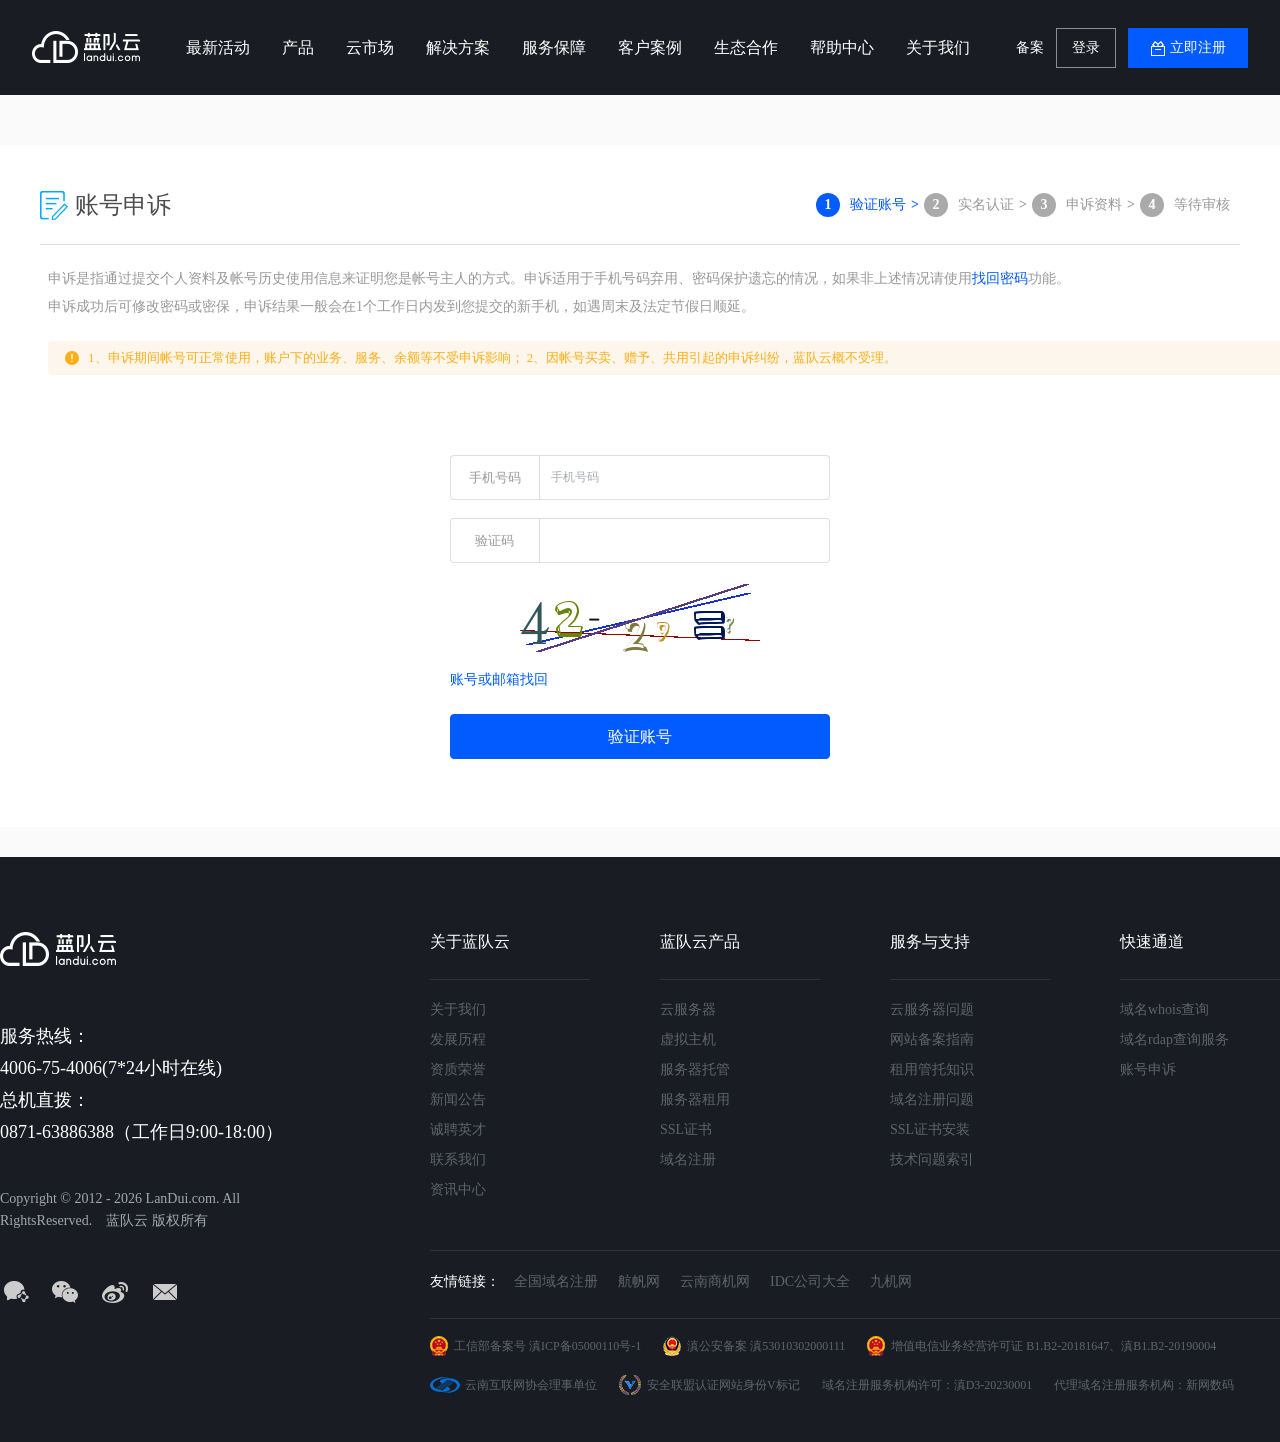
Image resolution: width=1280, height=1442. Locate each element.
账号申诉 (1148, 1069)
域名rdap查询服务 (1174, 1039)
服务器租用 (695, 1099)
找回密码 (1000, 278)
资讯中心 (458, 1189)
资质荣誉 (458, 1069)
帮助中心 (842, 47)
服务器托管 (695, 1069)
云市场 (370, 47)
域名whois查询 (1164, 1009)
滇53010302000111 (797, 1346)
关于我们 (938, 47)
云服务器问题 (932, 1009)
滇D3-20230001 (993, 1385)
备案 (1030, 47)
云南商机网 (715, 1281)
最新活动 (218, 47)
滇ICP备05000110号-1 (585, 1346)
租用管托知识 (932, 1069)
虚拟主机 (688, 1039)
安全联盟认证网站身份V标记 (723, 1385)
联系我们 (458, 1159)
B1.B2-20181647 (1067, 1346)
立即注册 (1198, 47)
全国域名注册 (556, 1281)
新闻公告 (458, 1099)
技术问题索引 (932, 1159)
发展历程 (458, 1039)
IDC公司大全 (810, 1281)
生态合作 (746, 47)
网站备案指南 (932, 1039)
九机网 (891, 1281)
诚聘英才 (458, 1129)
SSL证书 (686, 1129)
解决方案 (458, 47)
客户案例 (650, 47)
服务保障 (554, 47)
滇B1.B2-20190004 (1168, 1346)
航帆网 (639, 1281)
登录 (1086, 47)
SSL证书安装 (930, 1129)
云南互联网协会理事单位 (531, 1385)
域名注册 (688, 1159)
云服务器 (688, 1009)
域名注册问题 (932, 1099)
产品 (298, 47)
